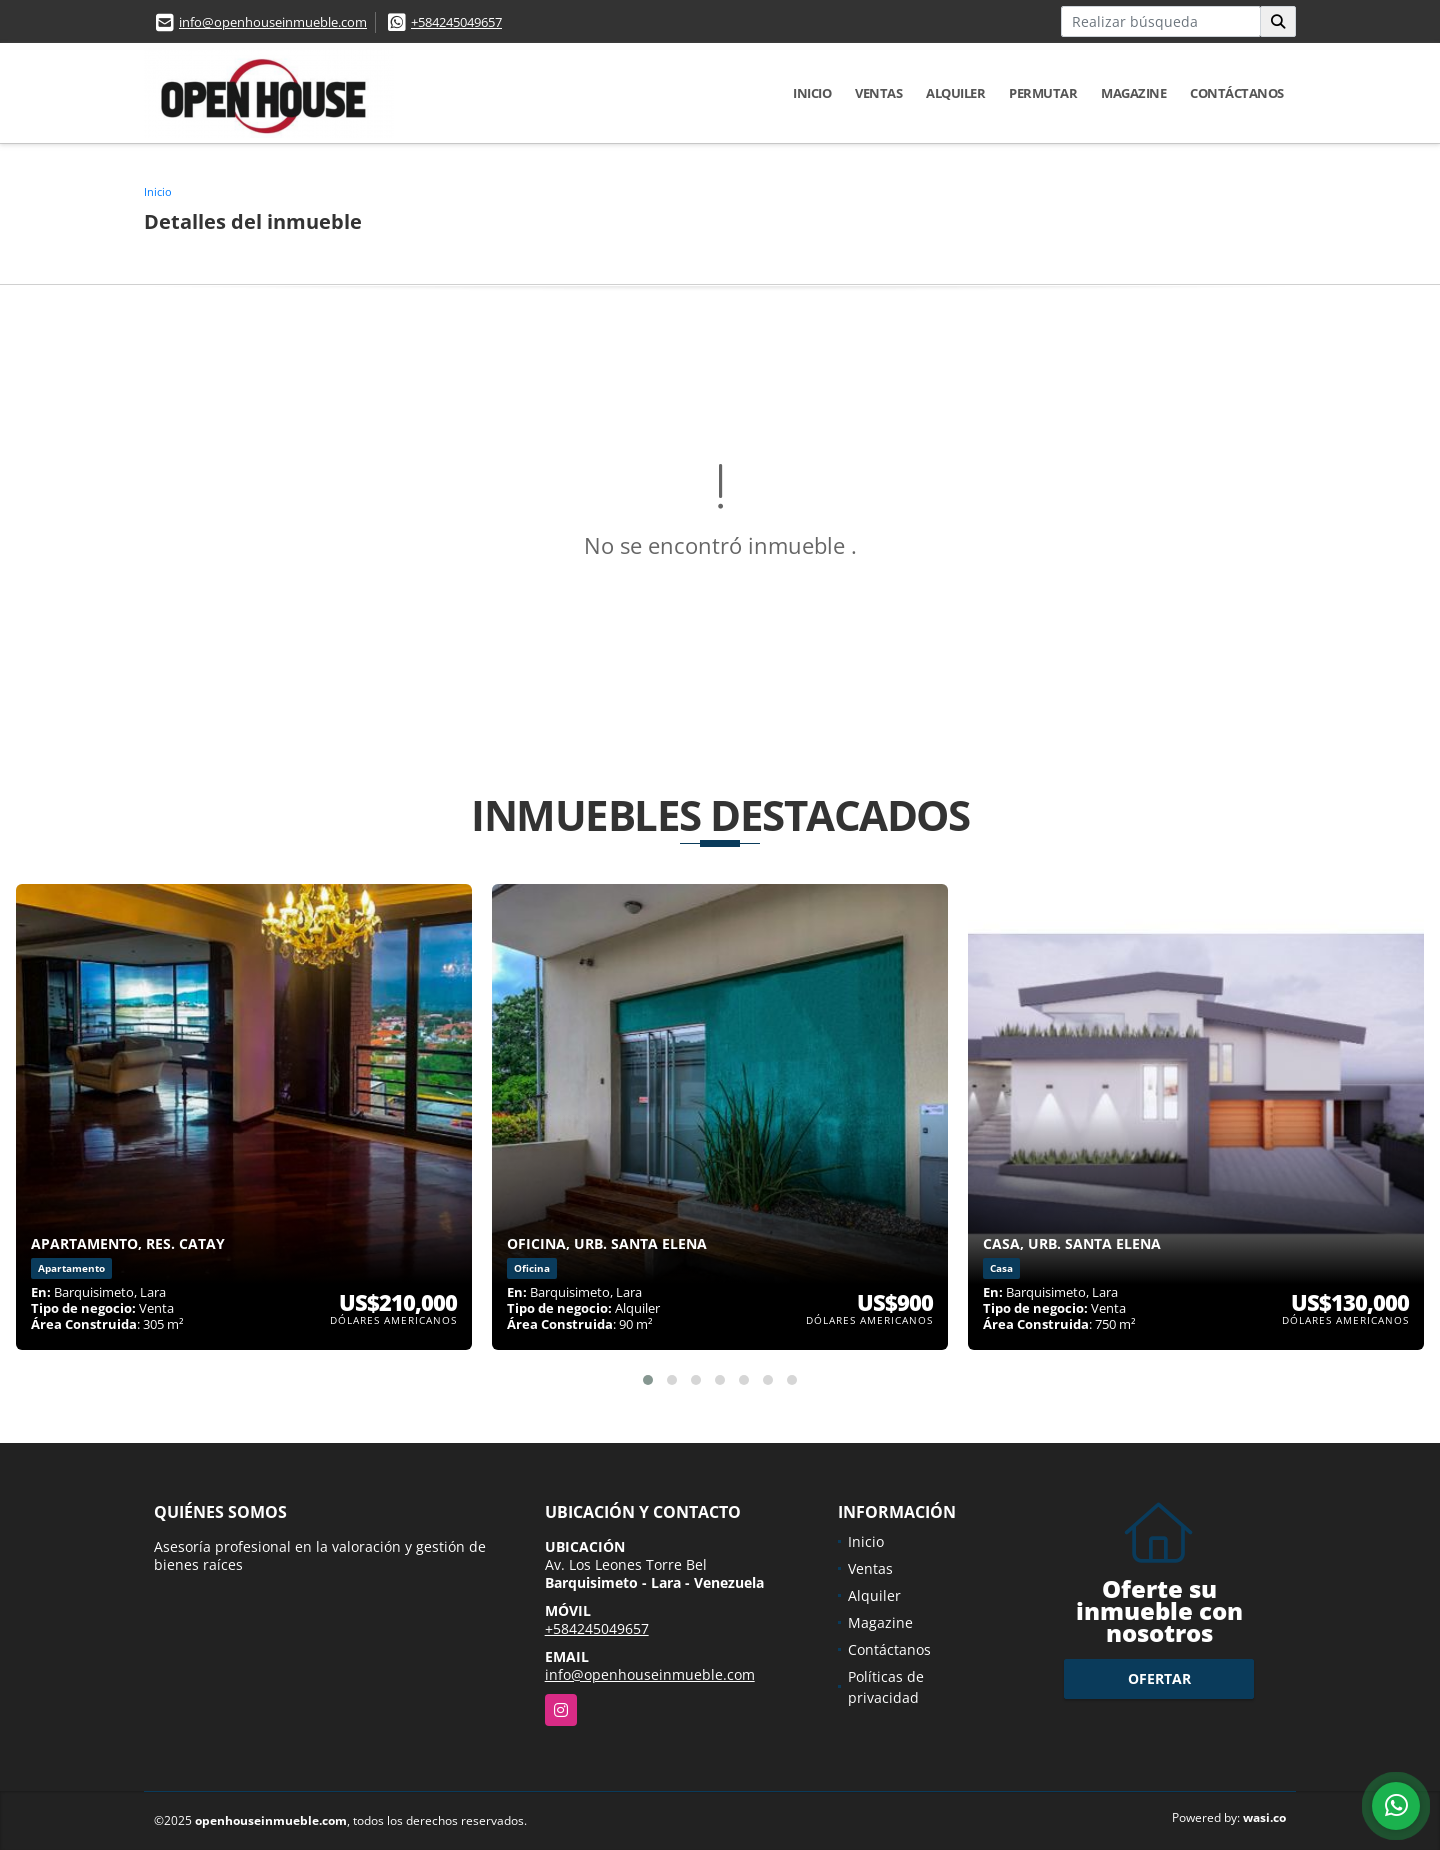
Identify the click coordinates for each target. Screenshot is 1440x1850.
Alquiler (955, 93)
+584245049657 (456, 22)
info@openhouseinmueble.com (273, 22)
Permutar (1043, 93)
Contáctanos (1237, 93)
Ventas (878, 93)
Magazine (1133, 93)
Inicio (812, 93)
